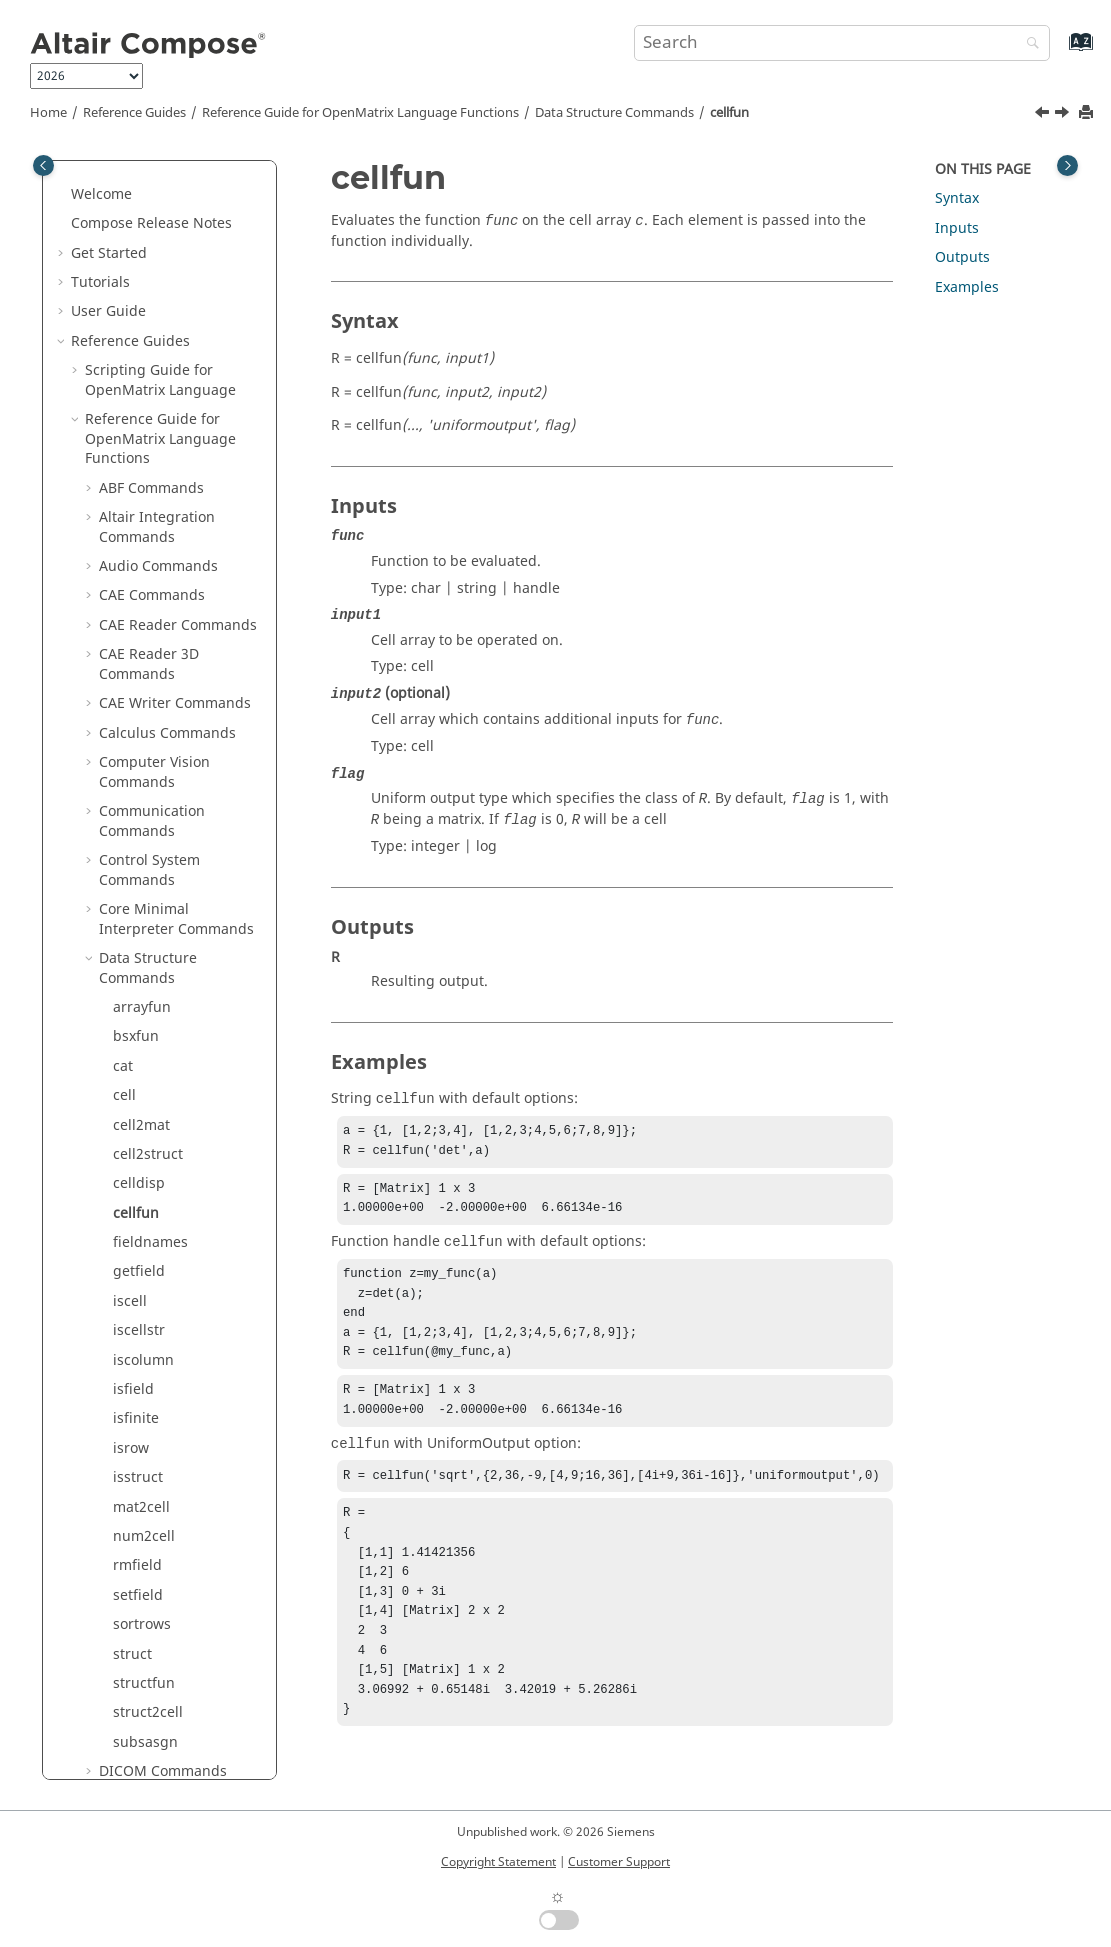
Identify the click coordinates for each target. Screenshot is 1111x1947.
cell (124, 319)
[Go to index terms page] (1059, 51)
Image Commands (160, 1318)
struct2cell (148, 936)
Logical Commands (162, 1475)
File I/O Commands (163, 1122)
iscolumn (143, 584)
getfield (139, 495)
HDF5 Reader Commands (142, 1221)
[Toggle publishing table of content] (43, 165)
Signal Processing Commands (158, 1720)
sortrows (142, 848)
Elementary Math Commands (156, 1083)
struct (132, 878)
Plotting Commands (165, 1603)
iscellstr (139, 554)
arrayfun (142, 231)
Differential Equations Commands (172, 1034)
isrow (131, 672)
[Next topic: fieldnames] (1064, 115)
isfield (133, 613)
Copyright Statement (498, 1862)
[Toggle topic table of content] (1067, 165)
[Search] (1028, 44)
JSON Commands (156, 1348)
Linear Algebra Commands (148, 1436)
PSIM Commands (156, 1632)
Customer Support (619, 1862)
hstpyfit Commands (164, 1289)
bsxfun (136, 260)
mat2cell (141, 731)
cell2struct (148, 378)
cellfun (729, 113)
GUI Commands (151, 1181)
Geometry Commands (171, 1152)
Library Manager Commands (155, 1387)
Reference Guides (134, 113)
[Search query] (842, 43)
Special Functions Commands (157, 1769)
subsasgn (145, 966)
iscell (130, 525)
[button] (91, 183)
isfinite (136, 642)
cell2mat (141, 349)
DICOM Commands (163, 995)
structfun (144, 907)
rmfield (137, 789)
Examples (967, 287)
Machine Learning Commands (160, 1515)
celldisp (139, 407)
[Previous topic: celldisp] (1044, 115)
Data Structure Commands (614, 113)
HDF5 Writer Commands (179, 1260)
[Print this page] (1088, 113)
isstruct (138, 701)
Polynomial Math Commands (155, 1671)
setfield (138, 819)
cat (123, 290)
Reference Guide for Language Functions (360, 113)
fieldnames (150, 466)
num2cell (144, 760)
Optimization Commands (142, 1564)
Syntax (957, 198)
